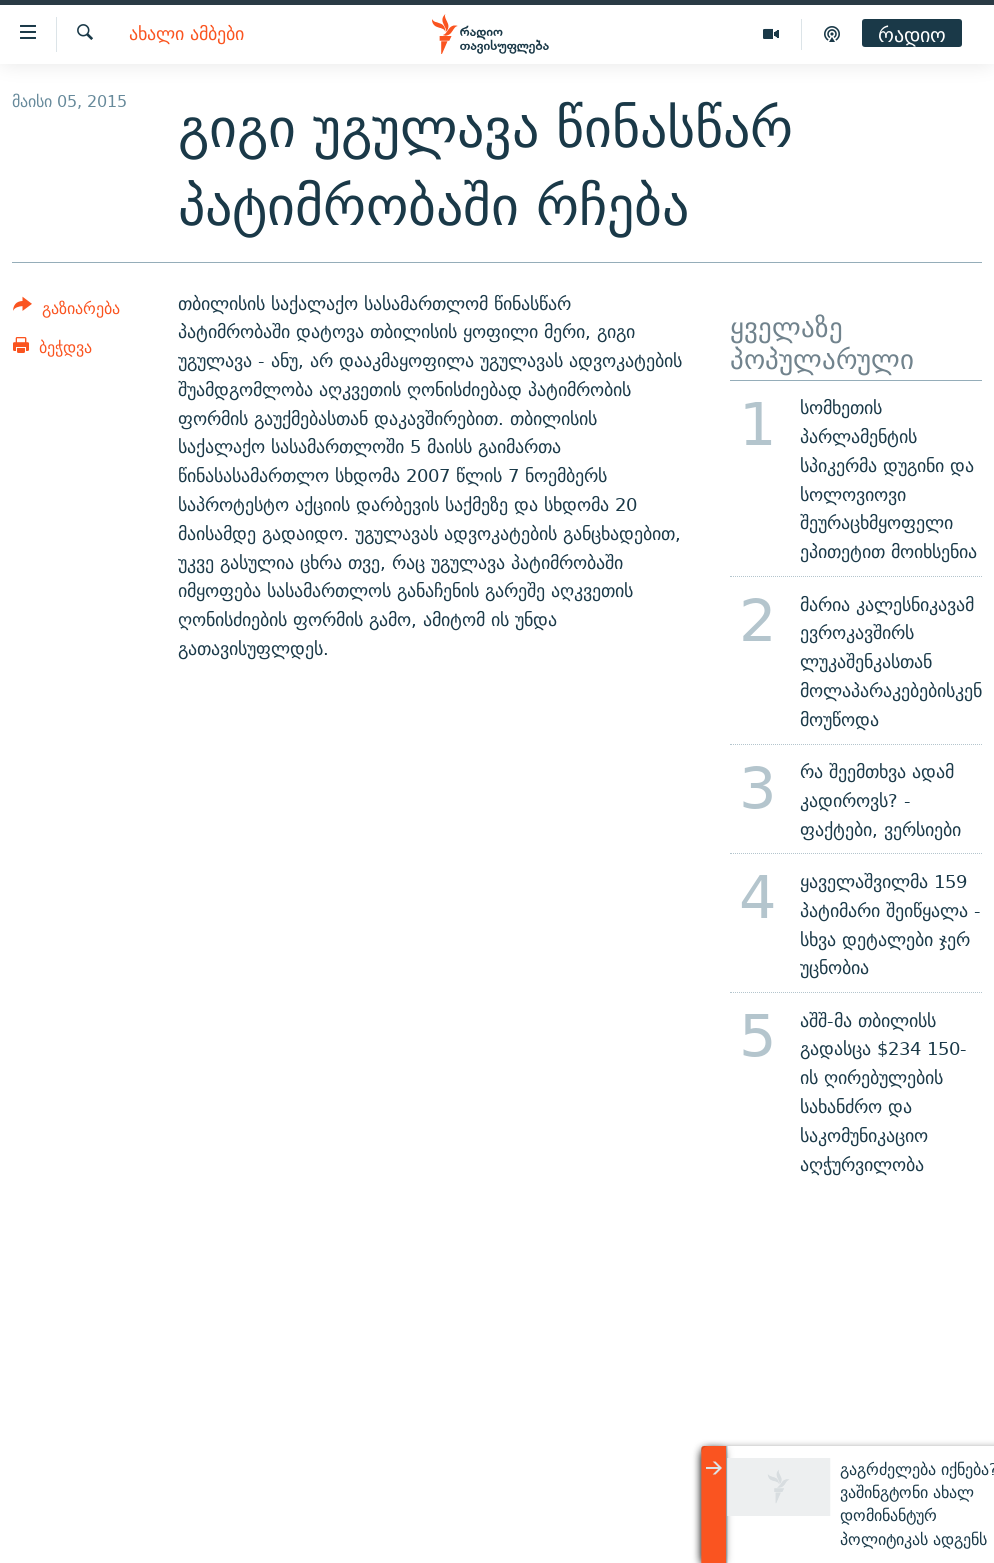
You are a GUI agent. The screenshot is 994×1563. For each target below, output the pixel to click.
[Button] (66, 311)
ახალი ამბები (186, 34)
